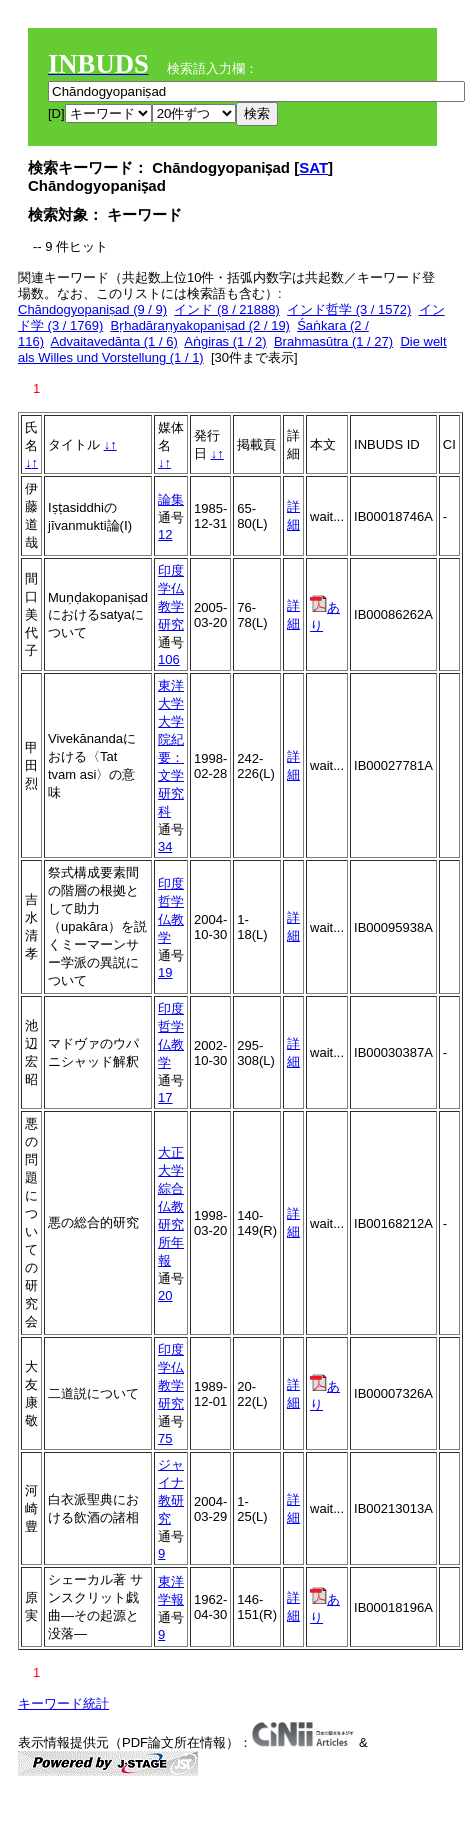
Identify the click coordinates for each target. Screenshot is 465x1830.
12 (165, 534)
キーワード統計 (63, 1703)
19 (165, 972)
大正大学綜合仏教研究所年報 (171, 1206)
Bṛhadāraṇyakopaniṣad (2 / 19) (200, 325)
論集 (171, 499)
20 (165, 1295)
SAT (313, 167)
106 (169, 659)
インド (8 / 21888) (227, 309)
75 (165, 1438)
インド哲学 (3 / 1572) (349, 309)
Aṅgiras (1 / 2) (225, 341)
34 (165, 846)
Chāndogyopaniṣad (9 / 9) (92, 309)
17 (165, 1097)
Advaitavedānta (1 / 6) (114, 341)
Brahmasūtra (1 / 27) (333, 341)
